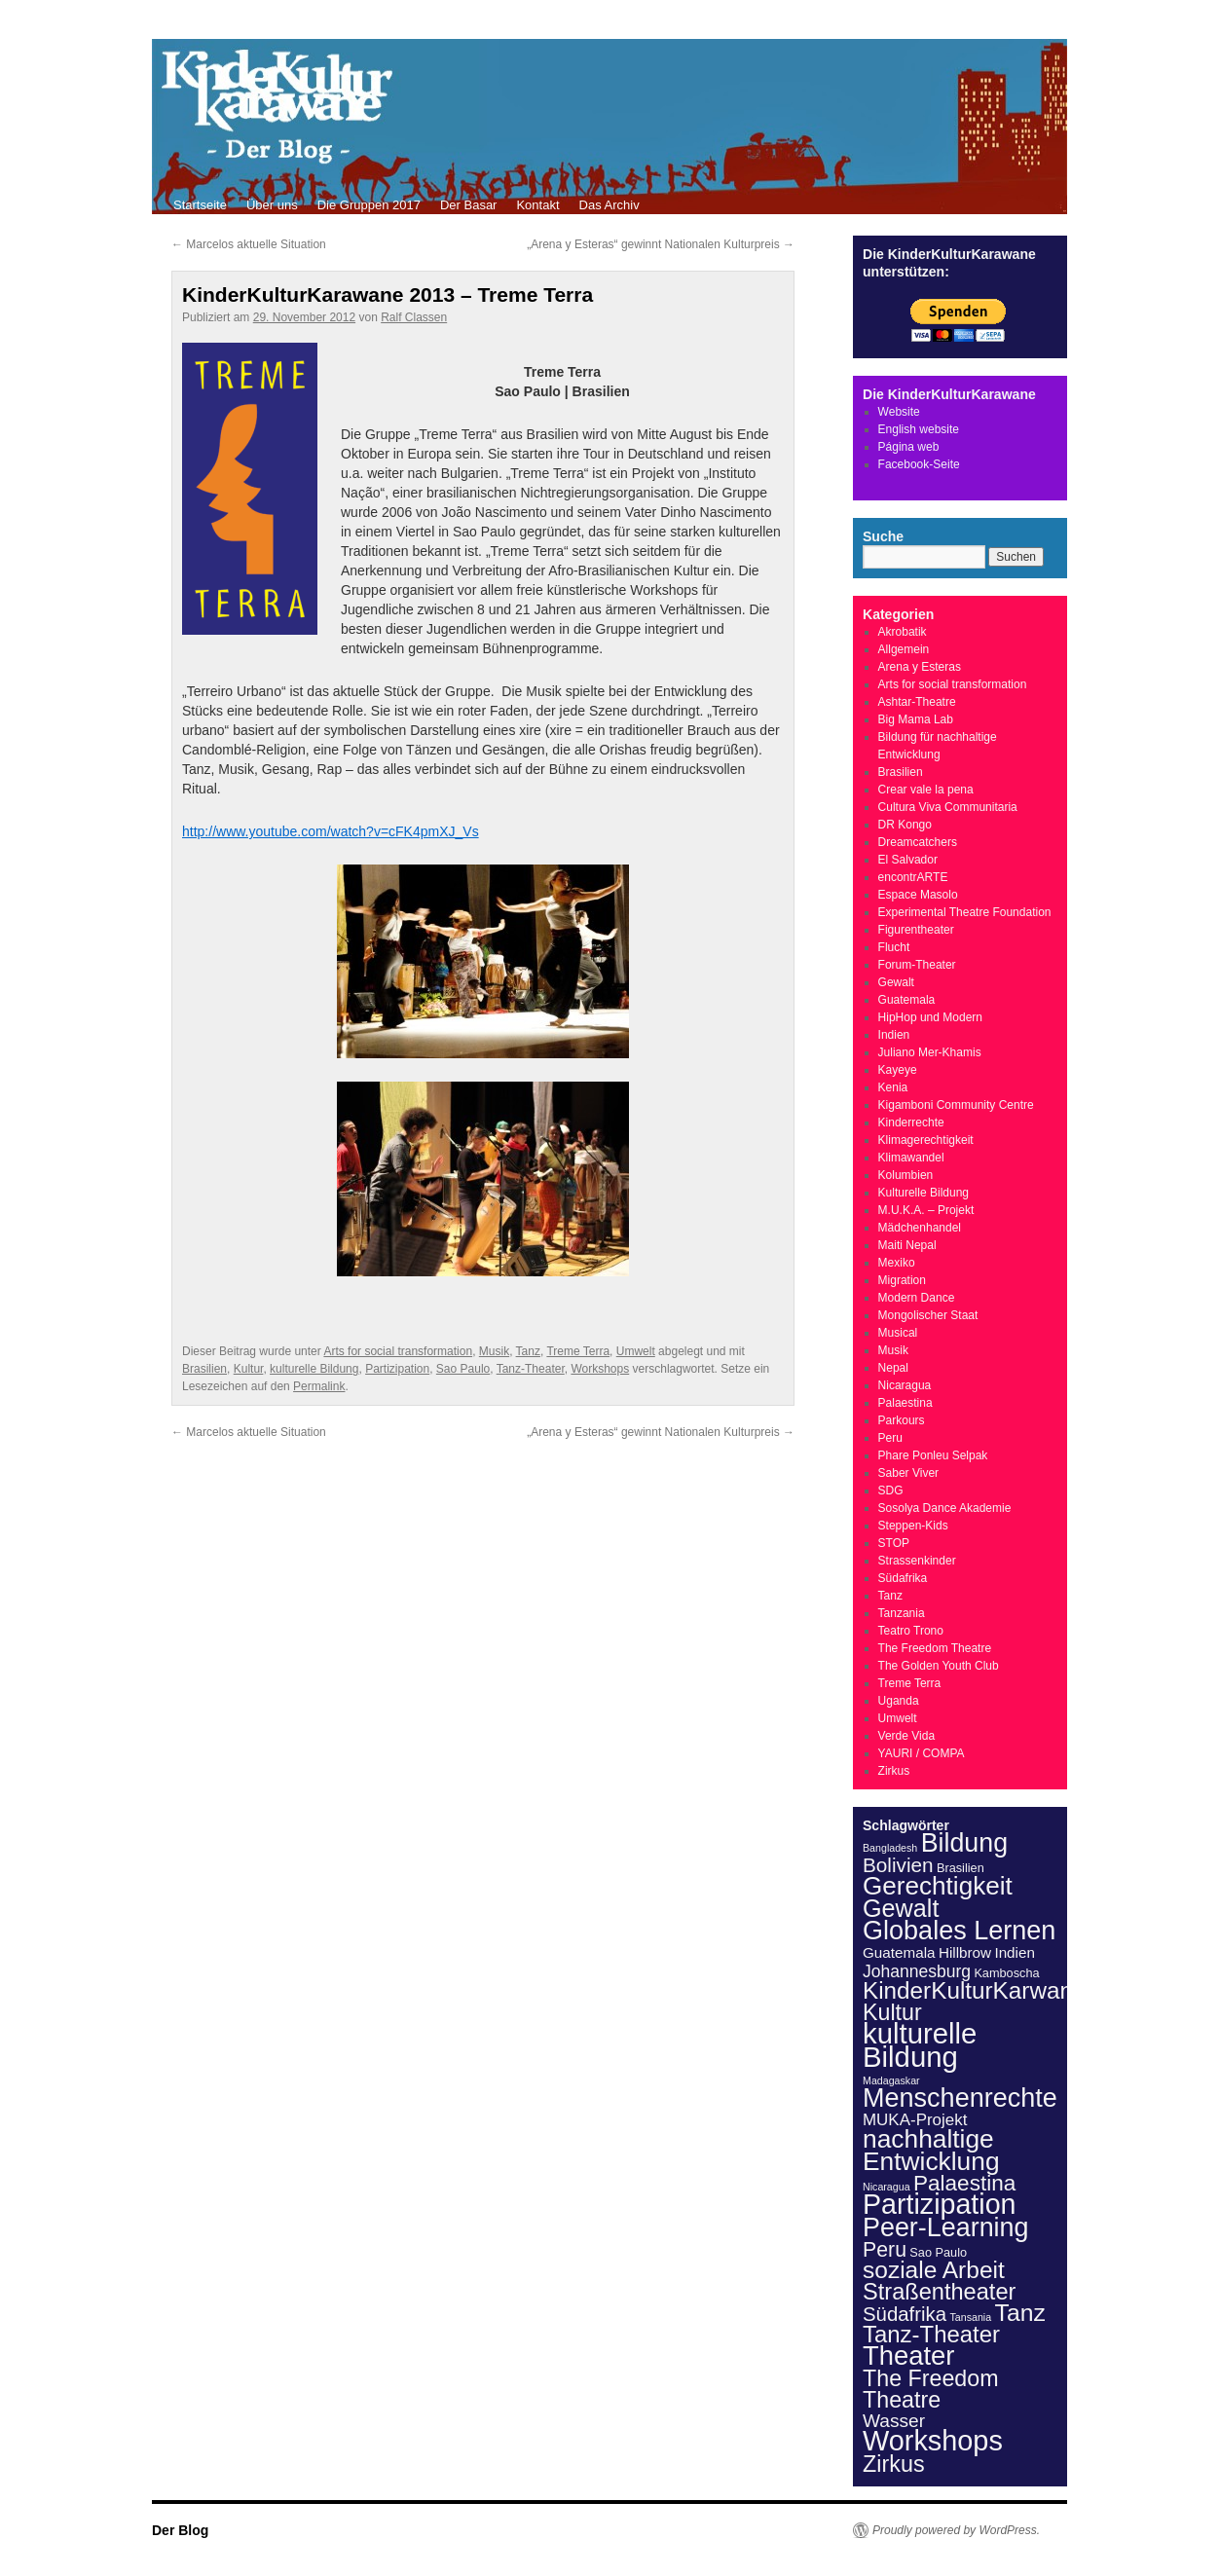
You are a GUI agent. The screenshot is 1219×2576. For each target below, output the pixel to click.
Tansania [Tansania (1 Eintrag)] (971, 2317)
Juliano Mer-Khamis (929, 1052)
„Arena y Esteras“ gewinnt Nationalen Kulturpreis (660, 244)
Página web (909, 447)
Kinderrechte (911, 1122)
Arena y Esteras (919, 667)
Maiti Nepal (907, 1245)
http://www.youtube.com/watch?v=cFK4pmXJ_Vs (330, 831)
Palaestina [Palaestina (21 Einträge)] (964, 2183)
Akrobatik (902, 632)
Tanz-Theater (531, 1369)
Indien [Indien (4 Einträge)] (1014, 1952)
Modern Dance (916, 1298)
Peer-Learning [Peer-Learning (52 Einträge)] (946, 2227)
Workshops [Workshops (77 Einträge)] (933, 2440)
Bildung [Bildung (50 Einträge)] (964, 1843)
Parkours (901, 1420)
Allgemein (904, 649)
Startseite (200, 205)
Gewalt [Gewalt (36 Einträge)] (901, 1908)
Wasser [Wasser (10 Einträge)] (894, 2420)
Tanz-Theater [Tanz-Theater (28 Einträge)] (931, 2334)
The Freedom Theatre (935, 1648)
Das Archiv (609, 205)
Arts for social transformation (397, 1351)
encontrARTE (913, 877)
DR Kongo (905, 824)
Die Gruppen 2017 (369, 205)
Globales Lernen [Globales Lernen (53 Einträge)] (959, 1930)
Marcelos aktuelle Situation (248, 244)
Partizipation (397, 1369)
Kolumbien (906, 1175)
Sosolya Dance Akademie (945, 1508)
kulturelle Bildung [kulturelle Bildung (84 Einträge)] (920, 2045)
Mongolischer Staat (928, 1315)
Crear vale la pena (926, 789)
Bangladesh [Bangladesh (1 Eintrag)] (890, 1848)
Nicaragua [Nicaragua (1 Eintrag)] (886, 2186)
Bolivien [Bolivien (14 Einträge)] (898, 1865)
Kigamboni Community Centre (956, 1105)
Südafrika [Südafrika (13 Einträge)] (904, 2314)
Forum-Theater (917, 965)
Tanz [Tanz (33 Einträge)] (1020, 2313)
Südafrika (903, 1578)
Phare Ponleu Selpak (933, 1455)
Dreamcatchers (917, 842)
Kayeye (897, 1070)
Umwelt (635, 1351)
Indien (894, 1035)
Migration (902, 1280)
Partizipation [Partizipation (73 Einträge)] (939, 2204)
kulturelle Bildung (314, 1369)
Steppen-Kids (913, 1525)
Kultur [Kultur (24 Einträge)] (892, 2012)
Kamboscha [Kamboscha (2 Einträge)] (1006, 1973)
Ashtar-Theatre (917, 702)
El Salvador (908, 859)
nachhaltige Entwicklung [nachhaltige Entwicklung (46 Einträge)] (931, 2150)
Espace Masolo (918, 895)
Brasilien (204, 1369)
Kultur (249, 1369)
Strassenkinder (917, 1560)
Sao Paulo (463, 1369)
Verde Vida (907, 1736)
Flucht (894, 947)
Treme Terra (578, 1351)
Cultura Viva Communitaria (947, 807)
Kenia (893, 1087)
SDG (891, 1490)
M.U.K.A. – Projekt (926, 1210)
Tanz (528, 1351)
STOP (893, 1543)
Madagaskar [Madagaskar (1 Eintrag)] (891, 2080)
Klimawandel (911, 1157)
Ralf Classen (414, 317)
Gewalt (896, 982)
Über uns (272, 205)
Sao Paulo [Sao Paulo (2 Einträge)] (938, 2252)
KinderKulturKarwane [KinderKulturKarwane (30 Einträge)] (974, 1990)
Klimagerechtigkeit (926, 1140)
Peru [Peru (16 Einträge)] (884, 2250)
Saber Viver (908, 1473)
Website (899, 412)
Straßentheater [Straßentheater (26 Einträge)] (939, 2291)
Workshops (600, 1369)
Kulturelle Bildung (923, 1192)
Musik (494, 1351)
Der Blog (180, 2530)
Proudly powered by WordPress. (956, 2530)
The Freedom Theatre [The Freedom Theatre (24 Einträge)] (931, 2389)
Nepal (893, 1368)
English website (918, 429)
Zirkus (894, 1771)
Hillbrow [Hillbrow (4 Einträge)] (965, 1952)
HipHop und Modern (930, 1017)
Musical (898, 1333)
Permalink (319, 1386)
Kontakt (537, 205)
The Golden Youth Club (938, 1666)
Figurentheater (916, 930)
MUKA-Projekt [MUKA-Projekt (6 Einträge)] (915, 2120)
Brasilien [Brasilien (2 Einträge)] (960, 1867)
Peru (890, 1438)
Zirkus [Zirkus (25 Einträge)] (894, 2464)
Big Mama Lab (915, 719)
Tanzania (901, 1613)
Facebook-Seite (919, 464)
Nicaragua (905, 1385)
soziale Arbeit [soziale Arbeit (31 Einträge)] (934, 2270)
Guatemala (907, 1000)
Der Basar (469, 205)
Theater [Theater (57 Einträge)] (908, 2355)
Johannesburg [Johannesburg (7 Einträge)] (917, 1971)
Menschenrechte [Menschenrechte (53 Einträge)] (960, 2098)
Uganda (898, 1701)
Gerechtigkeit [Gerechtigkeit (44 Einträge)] (938, 1885)
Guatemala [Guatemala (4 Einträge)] (899, 1952)
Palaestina (905, 1403)
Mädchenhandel (919, 1227)
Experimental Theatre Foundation (965, 912)
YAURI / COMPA (921, 1753)
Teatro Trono (910, 1631)
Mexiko (896, 1263)
